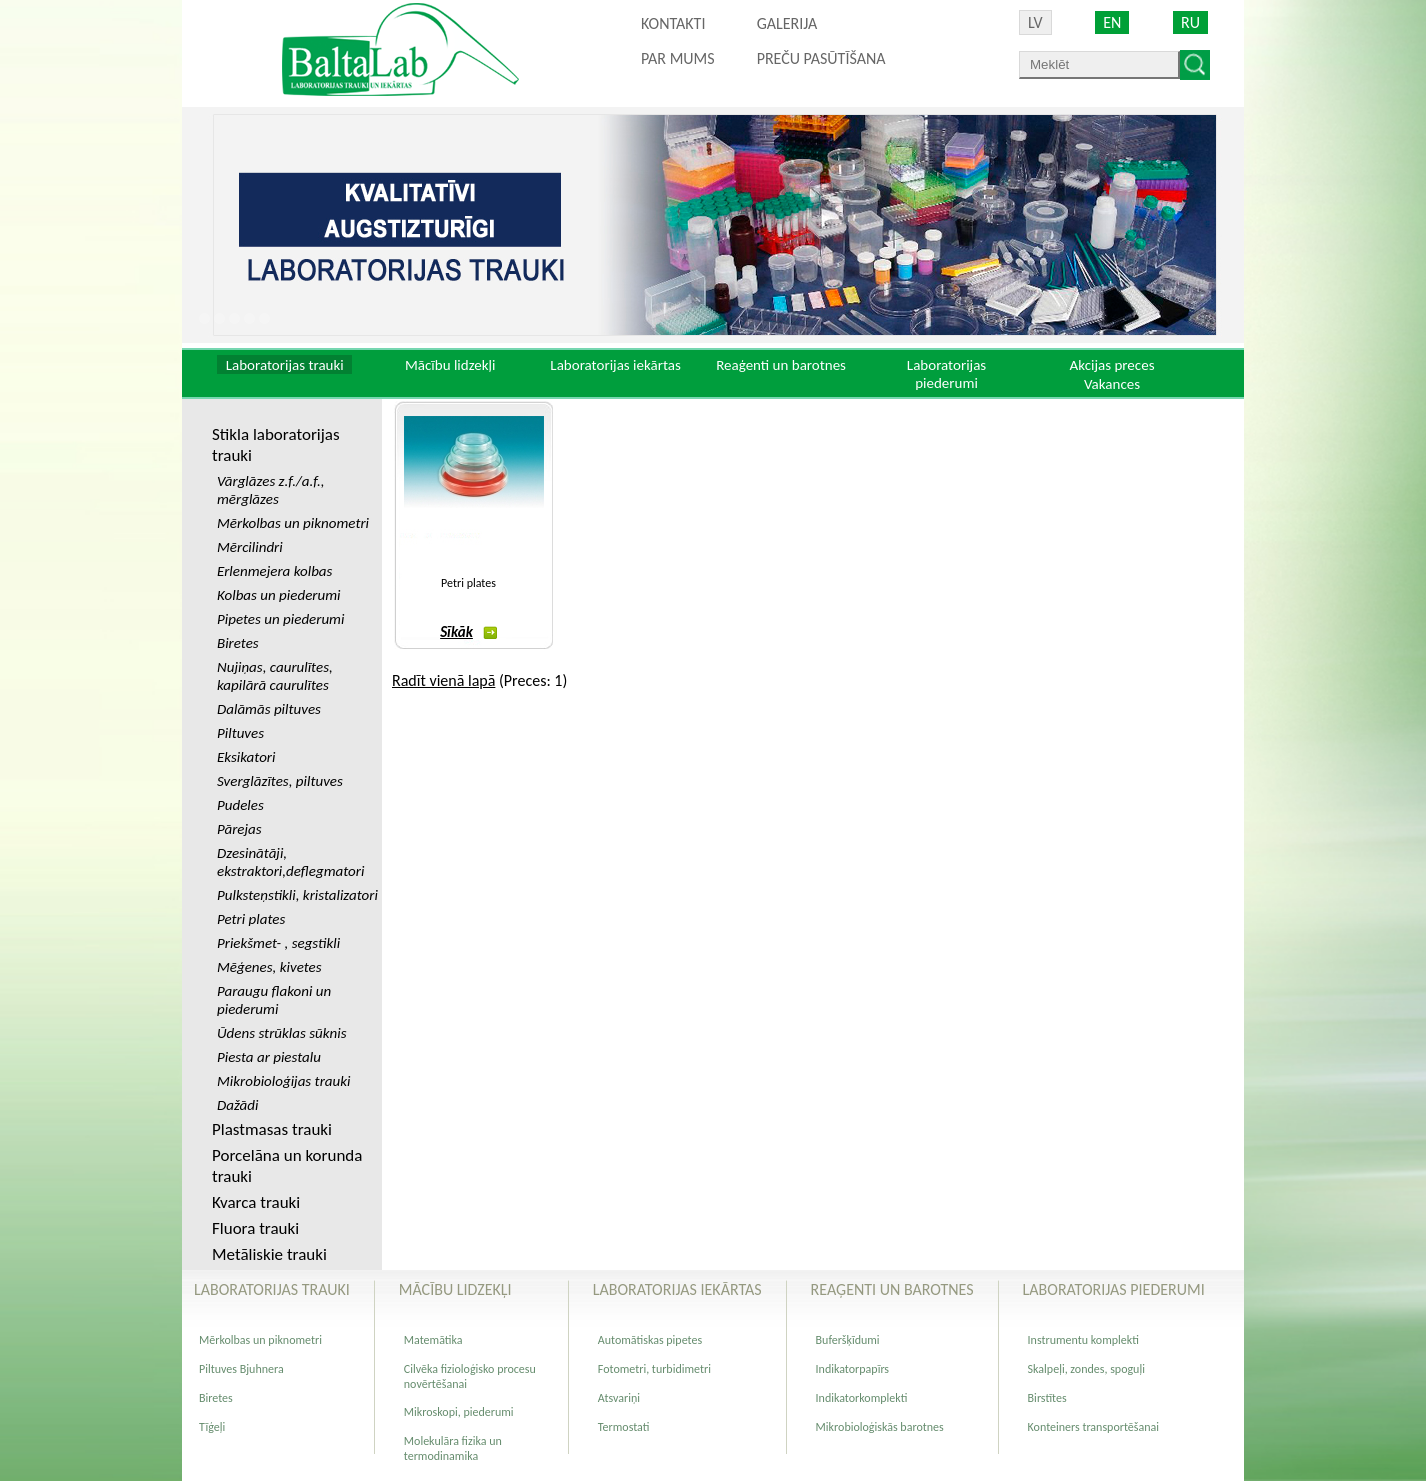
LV (1035, 22)
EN (1112, 22)
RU (1190, 22)
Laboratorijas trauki (285, 365)
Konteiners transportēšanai (1093, 1427)
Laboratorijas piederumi (946, 374)
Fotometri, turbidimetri (654, 1369)
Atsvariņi (619, 1398)
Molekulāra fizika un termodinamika (453, 1448)
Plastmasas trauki (272, 1129)
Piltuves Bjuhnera (241, 1369)
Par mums (678, 58)
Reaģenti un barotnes (781, 365)
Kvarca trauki (256, 1202)
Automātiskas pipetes (650, 1340)
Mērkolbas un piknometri (260, 1340)
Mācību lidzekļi (450, 365)
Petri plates (468, 583)
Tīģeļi (212, 1427)
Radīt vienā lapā (443, 680)
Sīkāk (468, 632)
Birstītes (1047, 1398)
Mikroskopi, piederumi (459, 1412)
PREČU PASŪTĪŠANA (821, 58)
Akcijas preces (1111, 365)
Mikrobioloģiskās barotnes (880, 1427)
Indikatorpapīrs (852, 1369)
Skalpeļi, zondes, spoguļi (1086, 1369)
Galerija (787, 23)
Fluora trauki (255, 1228)
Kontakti (673, 23)
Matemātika (433, 1340)
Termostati (624, 1427)
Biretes (216, 1398)
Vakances (1112, 384)
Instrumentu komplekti (1083, 1340)
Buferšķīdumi (848, 1340)
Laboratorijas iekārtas (615, 365)
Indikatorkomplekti (862, 1398)
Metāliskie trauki (269, 1254)
